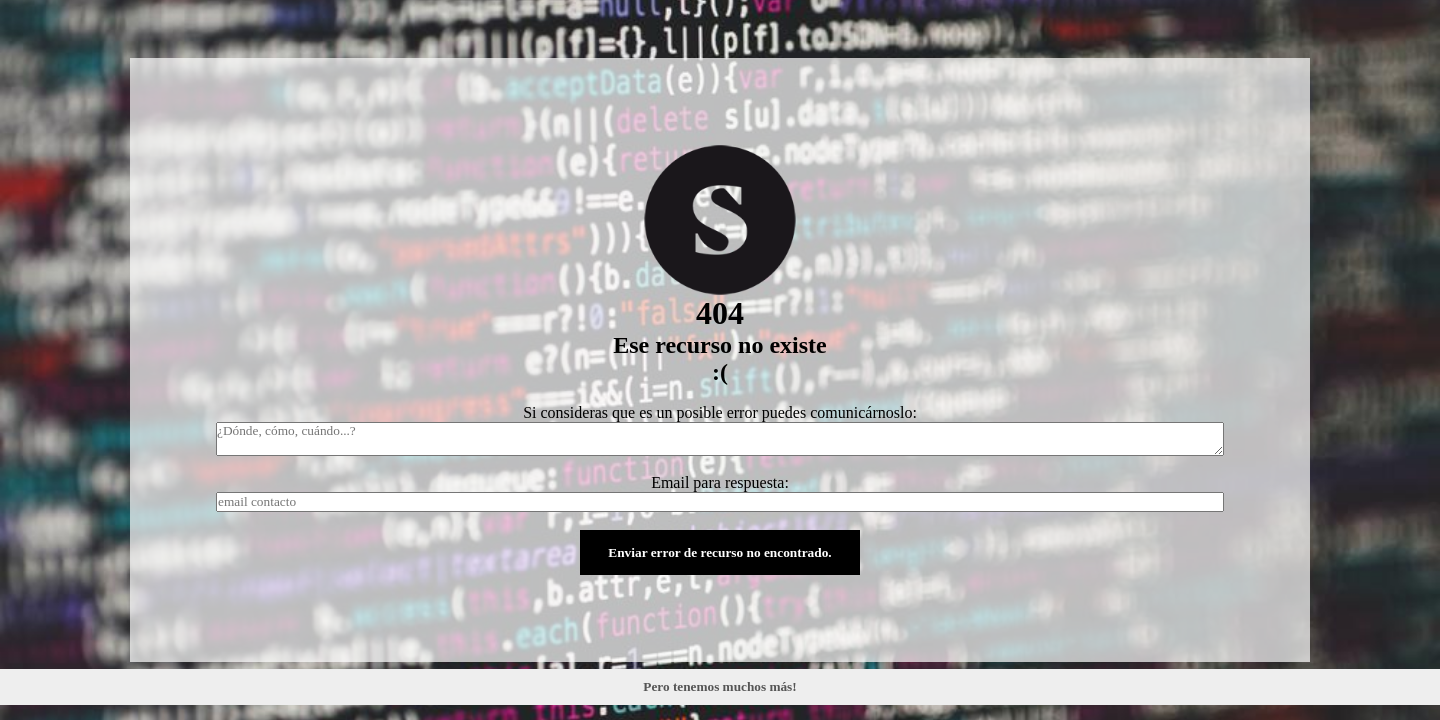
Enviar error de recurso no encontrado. (719, 552)
